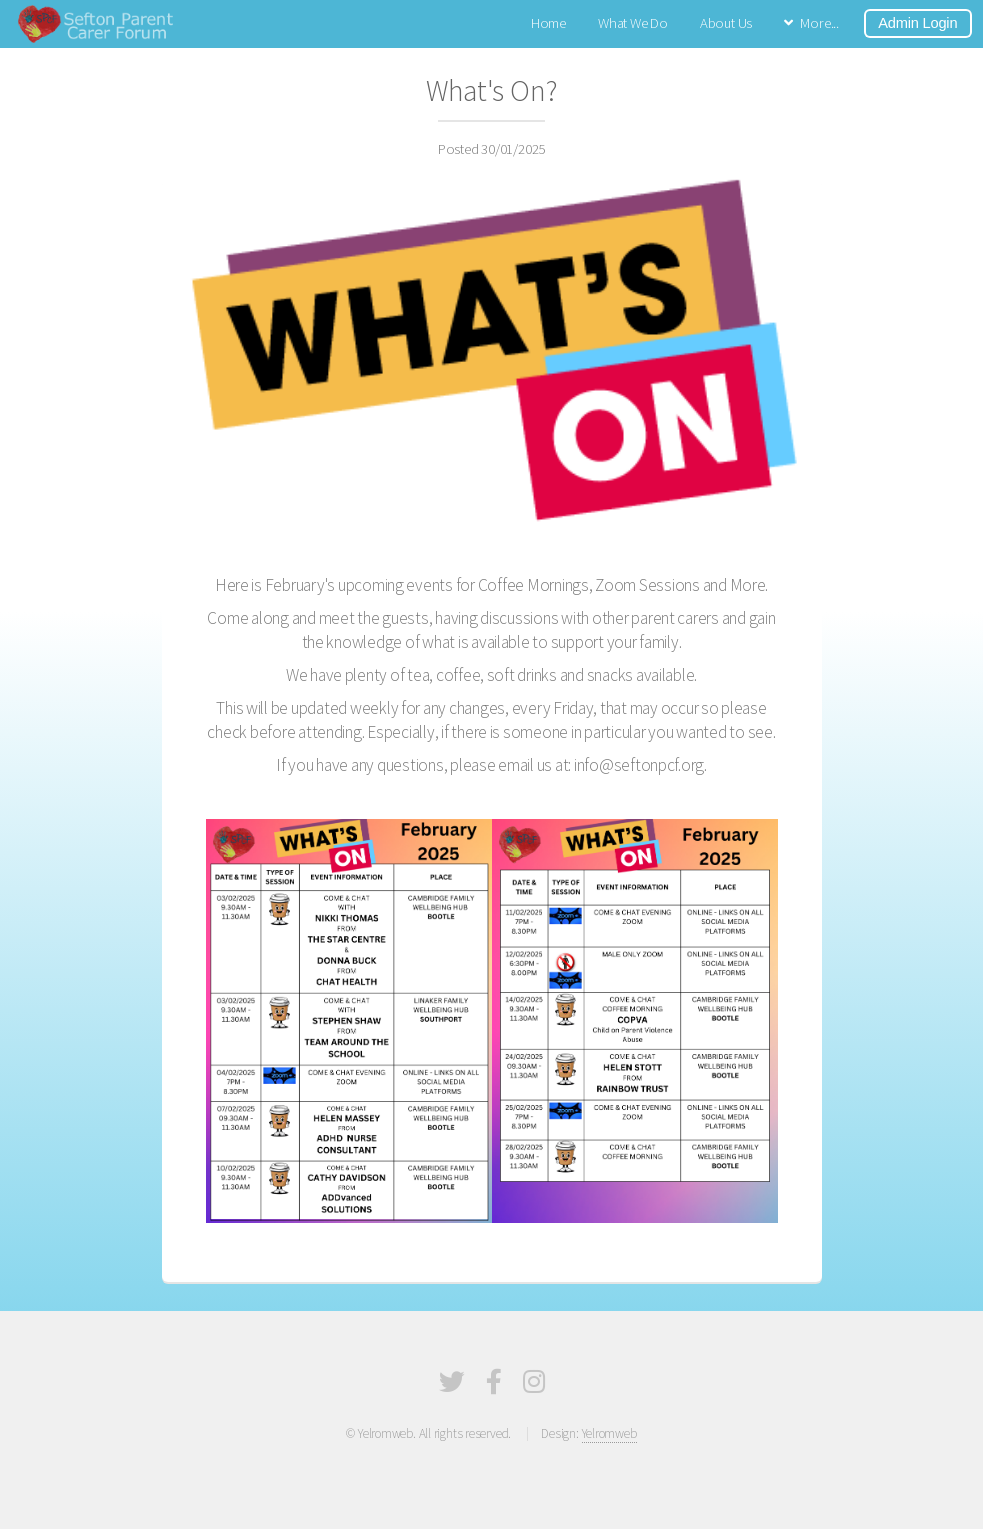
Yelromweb (609, 1433)
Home (548, 23)
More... (819, 23)
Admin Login (917, 23)
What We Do (633, 23)
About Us (726, 23)
